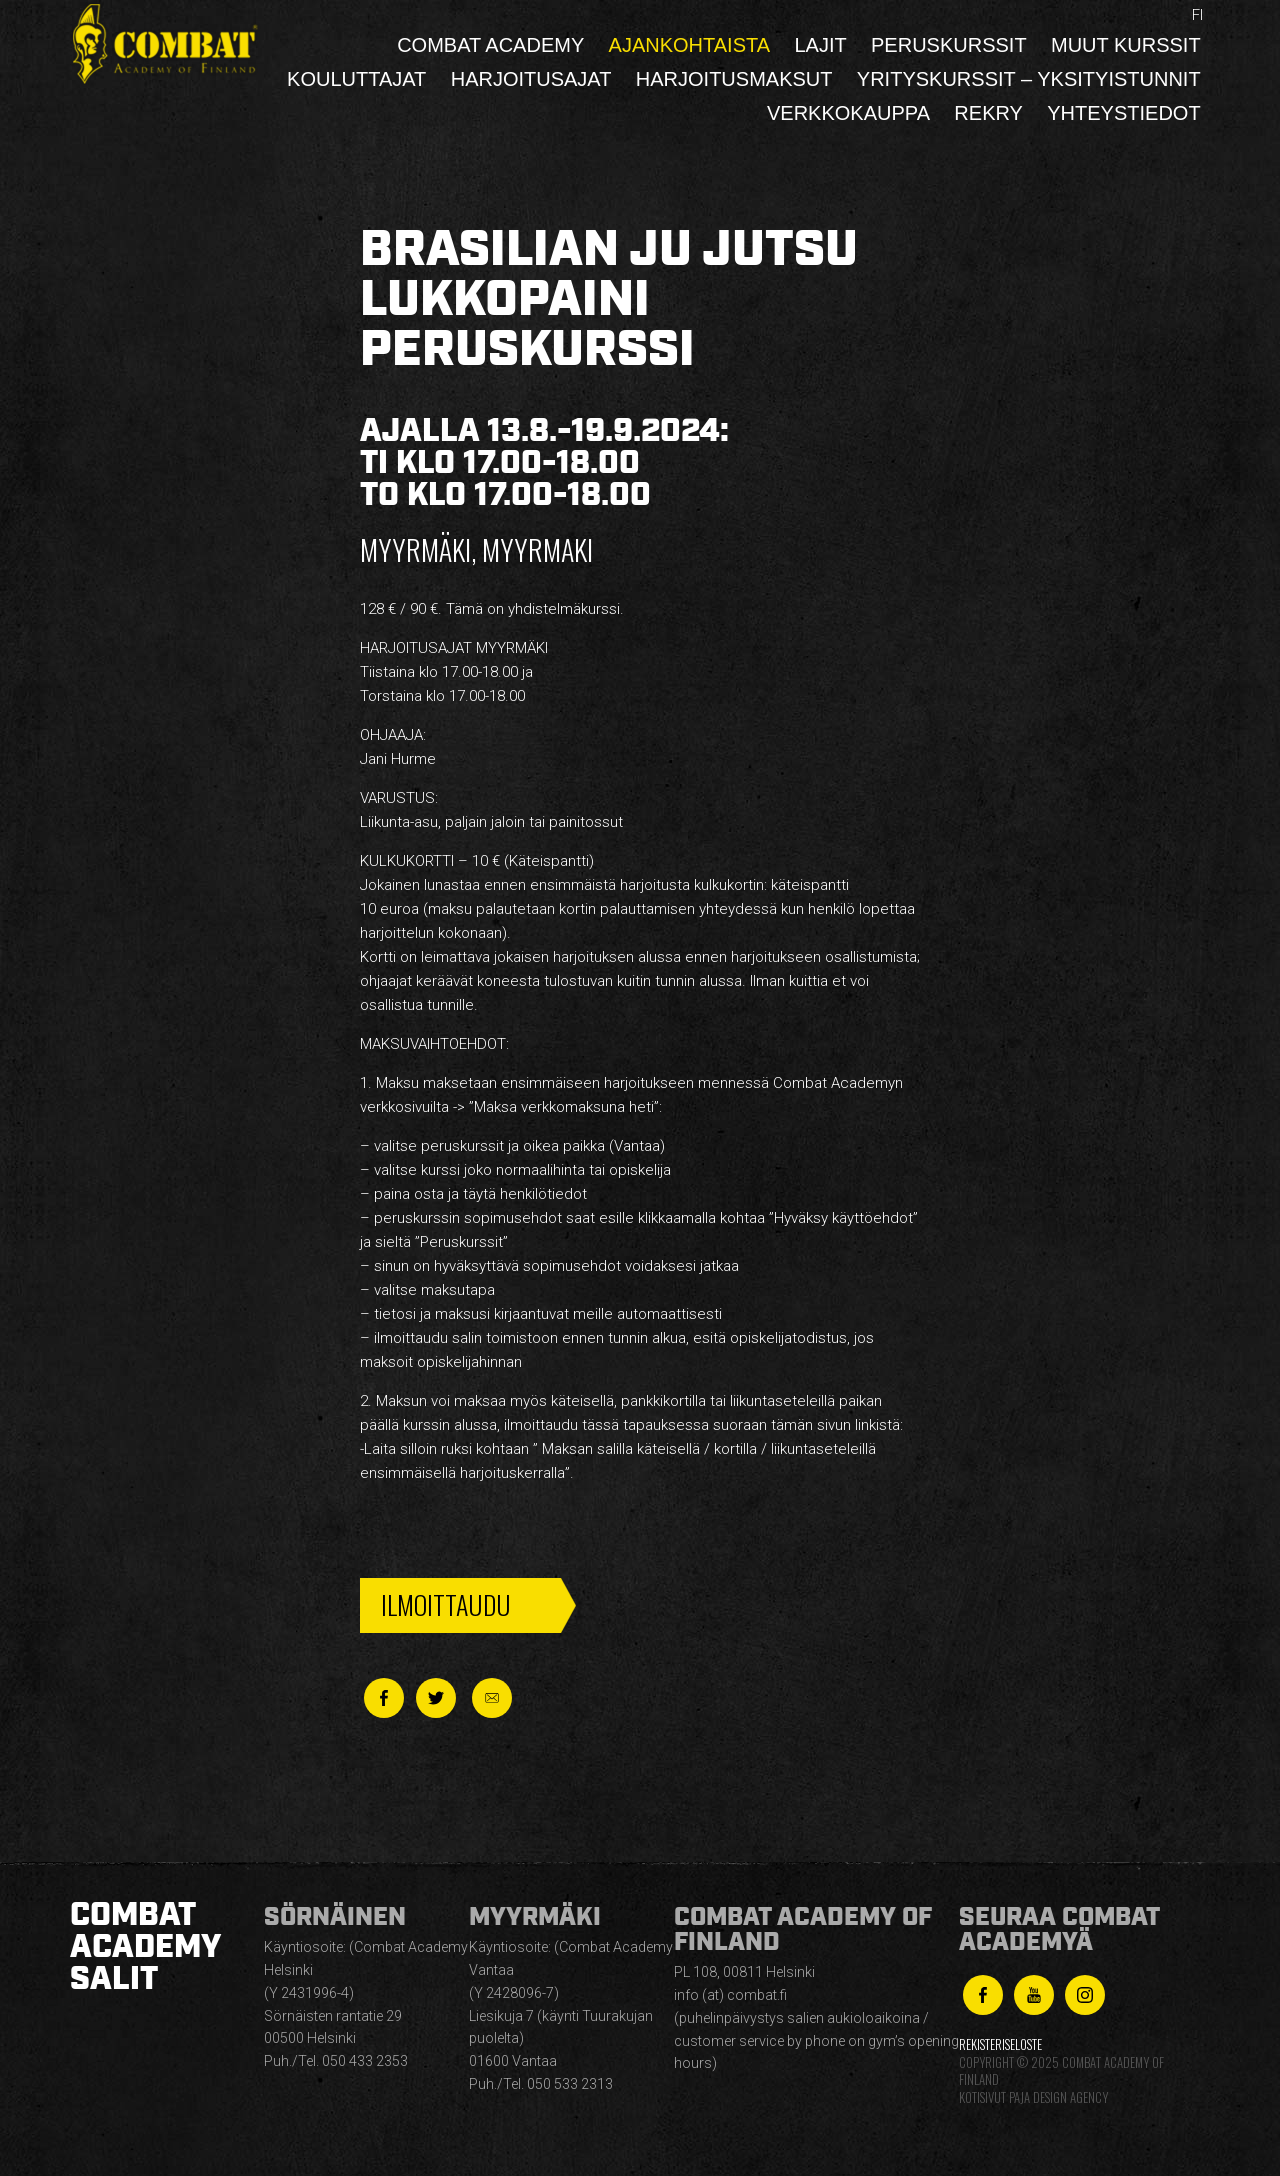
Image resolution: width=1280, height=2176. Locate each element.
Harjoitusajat (531, 79)
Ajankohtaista (690, 45)
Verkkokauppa (848, 113)
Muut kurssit (1126, 45)
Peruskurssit (949, 45)
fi (1197, 15)
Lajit (820, 45)
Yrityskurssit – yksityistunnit (1029, 79)
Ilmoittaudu (446, 1604)
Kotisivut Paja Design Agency (1033, 2097)
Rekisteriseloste (1000, 2044)
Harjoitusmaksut (734, 79)
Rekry (988, 113)
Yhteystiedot (1123, 113)
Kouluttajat (356, 79)
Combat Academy (490, 45)
